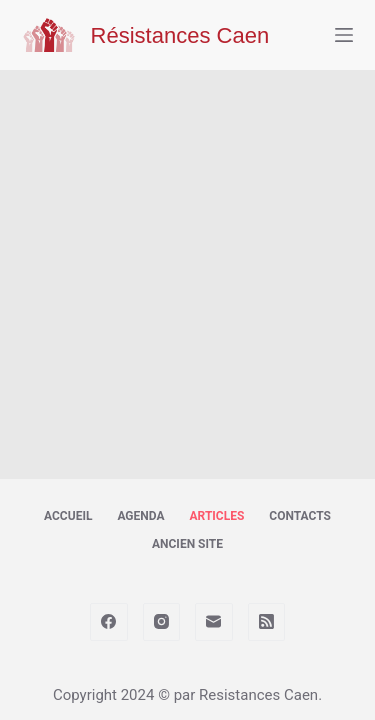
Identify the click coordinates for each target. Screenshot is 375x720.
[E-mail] (214, 622)
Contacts (300, 516)
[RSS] (267, 622)
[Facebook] (109, 622)
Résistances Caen (180, 35)
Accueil (68, 516)
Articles (216, 516)
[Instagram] (162, 622)
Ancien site (187, 544)
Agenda (140, 516)
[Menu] (344, 35)
